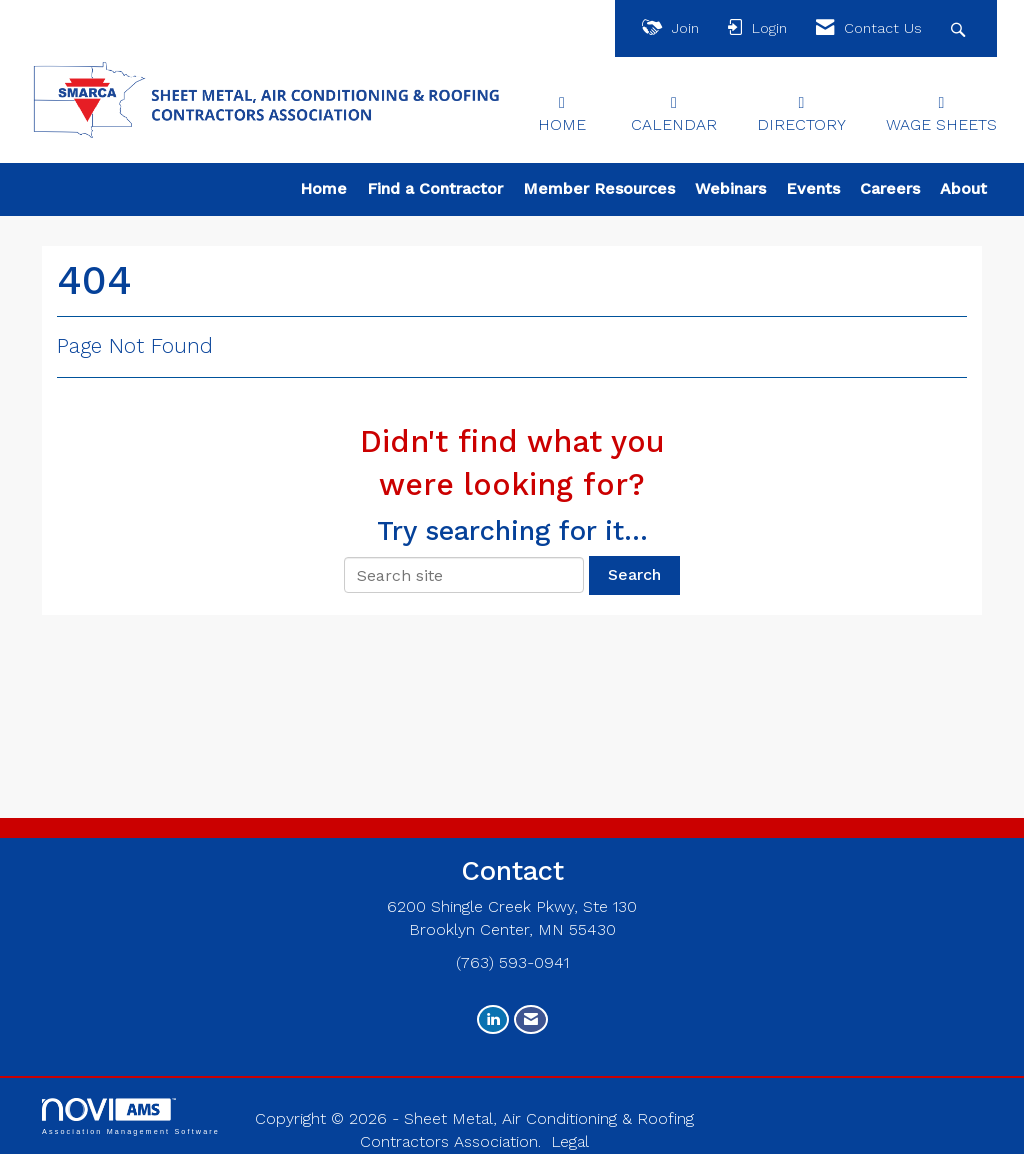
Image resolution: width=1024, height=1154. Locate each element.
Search (634, 574)
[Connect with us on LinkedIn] (493, 1019)
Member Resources (599, 188)
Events (813, 188)
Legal (570, 1141)
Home (323, 188)
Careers (890, 188)
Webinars (730, 188)
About (963, 188)
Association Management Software (131, 1116)
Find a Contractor (435, 188)
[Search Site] (960, 28)
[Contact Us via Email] (531, 1019)
